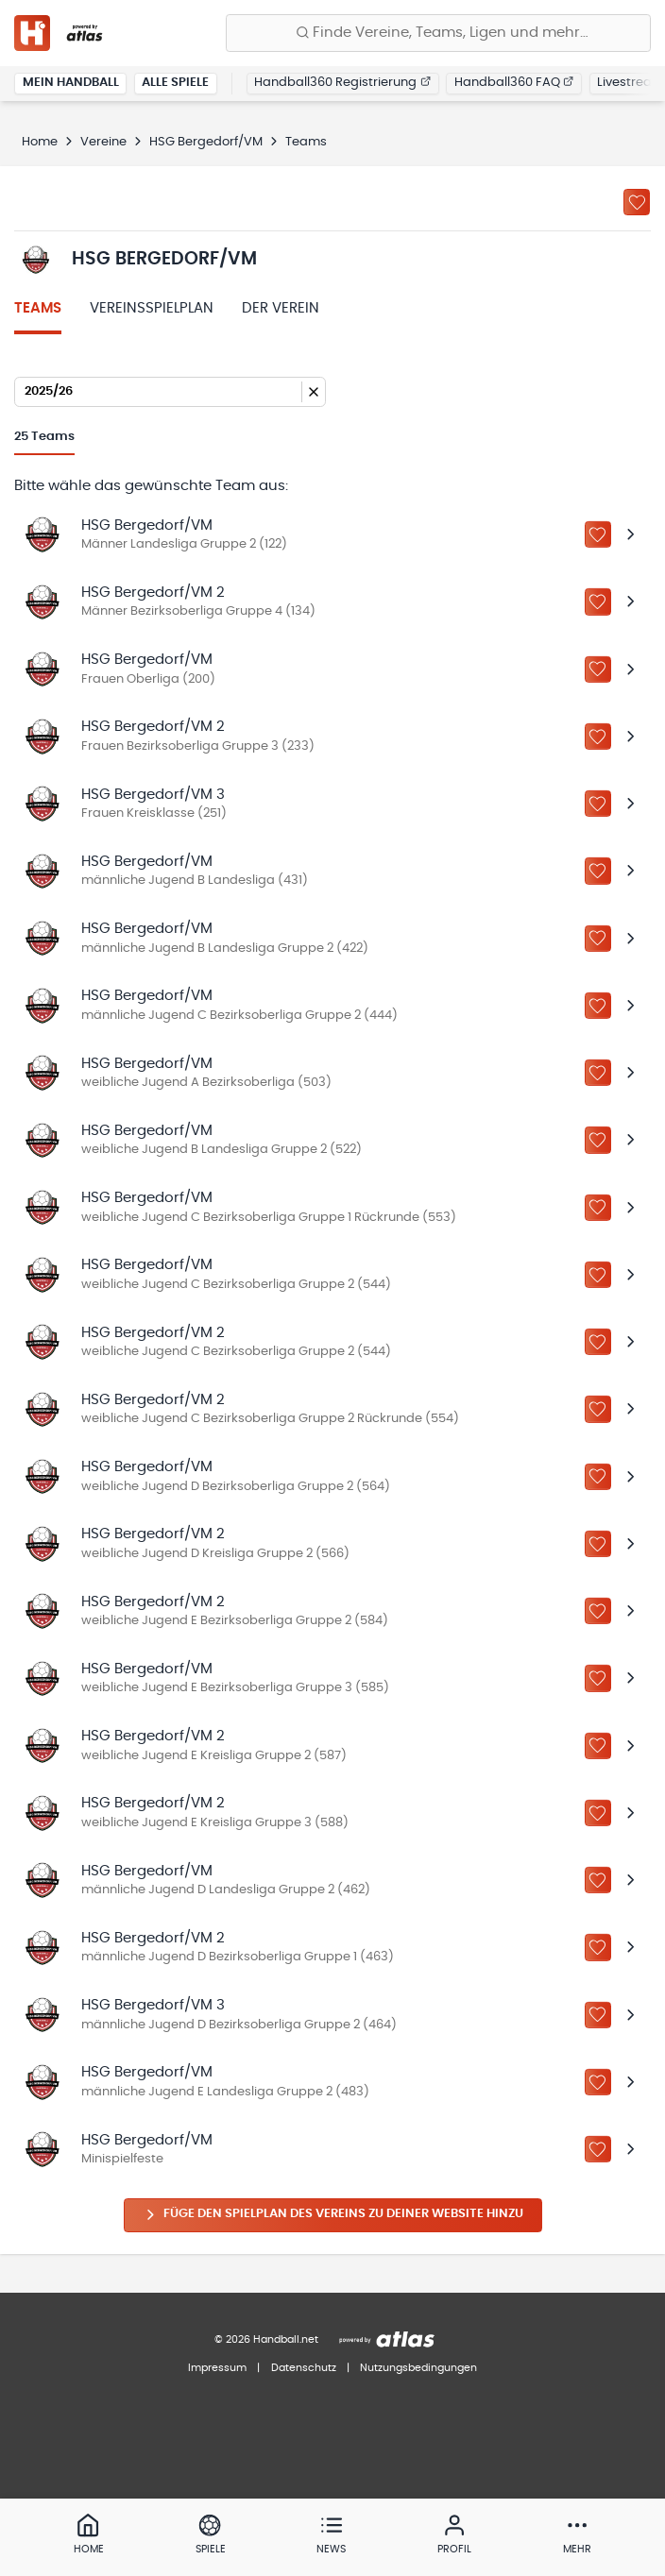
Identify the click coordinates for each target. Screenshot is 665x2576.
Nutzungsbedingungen (418, 2368)
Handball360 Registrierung (342, 83)
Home (40, 142)
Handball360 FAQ (514, 83)
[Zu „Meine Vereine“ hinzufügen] (636, 202)
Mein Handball (71, 82)
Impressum (217, 2368)
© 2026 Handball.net (266, 2339)
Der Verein (280, 308)
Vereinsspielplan (151, 308)
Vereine (103, 142)
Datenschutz (303, 2368)
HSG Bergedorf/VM (206, 142)
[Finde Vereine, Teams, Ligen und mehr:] (438, 33)
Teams (37, 308)
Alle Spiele (175, 82)
